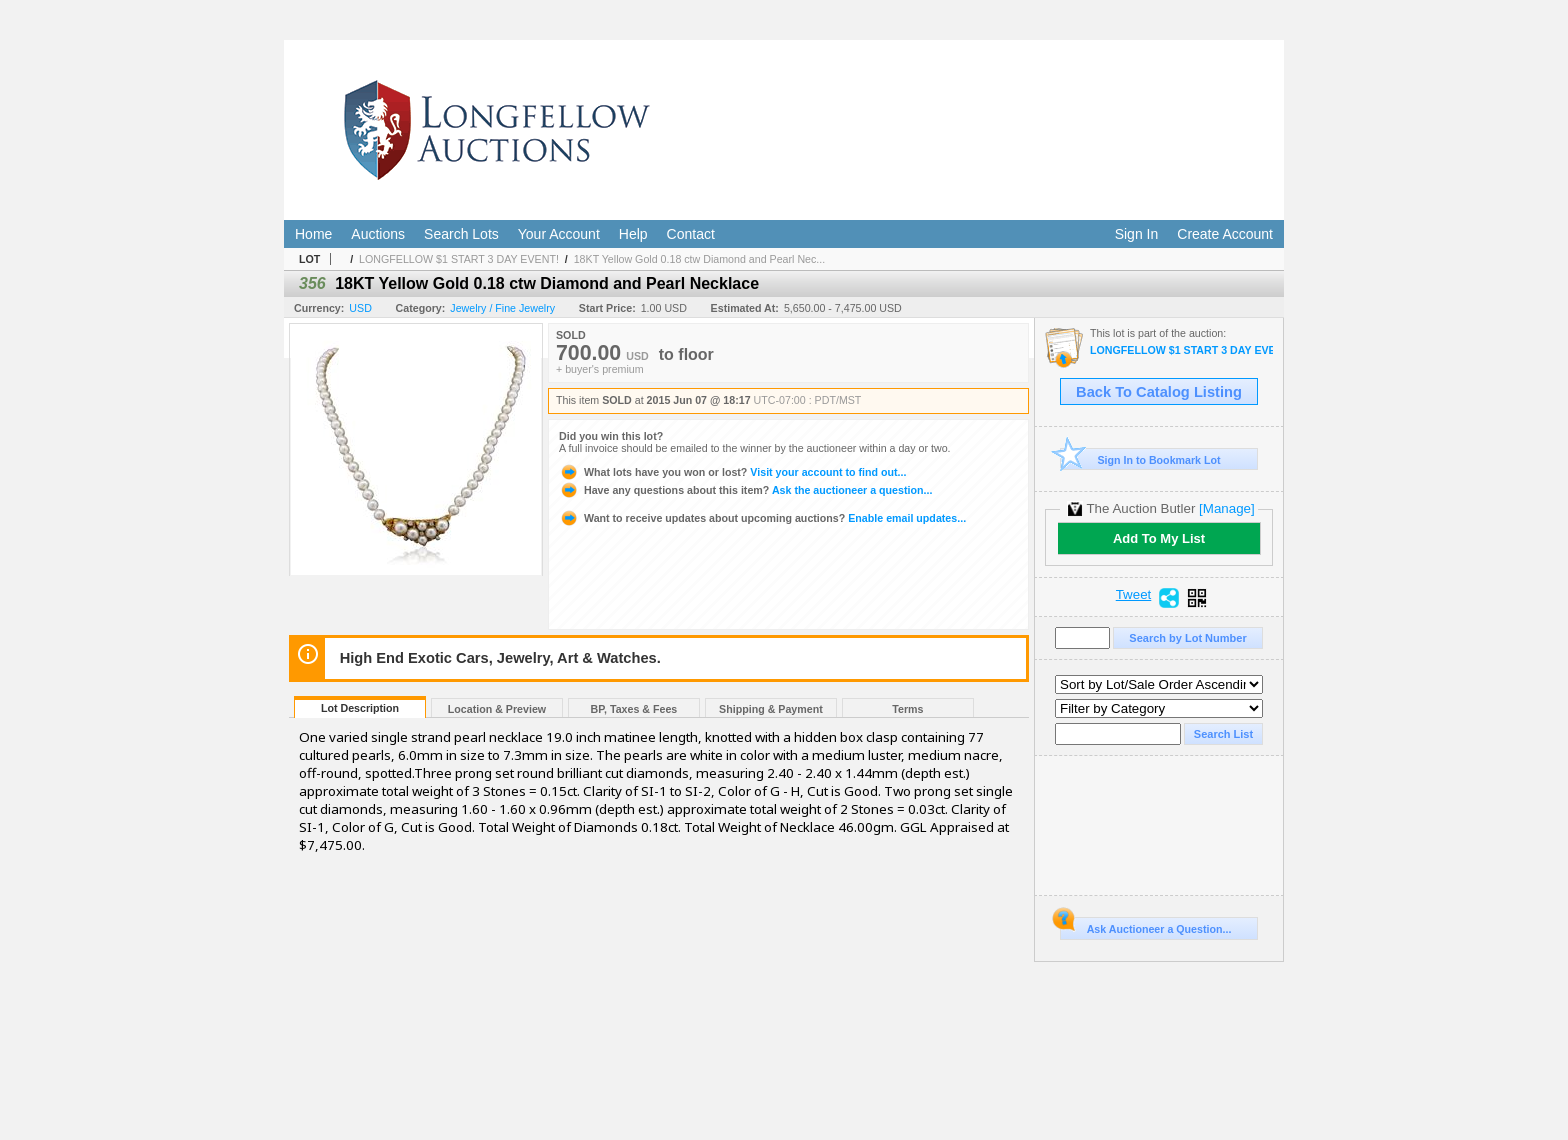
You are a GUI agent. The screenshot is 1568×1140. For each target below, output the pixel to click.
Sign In (1137, 234)
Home (313, 234)
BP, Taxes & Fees (634, 709)
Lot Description (360, 708)
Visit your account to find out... (732, 472)
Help (633, 234)
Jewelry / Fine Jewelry (502, 308)
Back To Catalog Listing (1159, 392)
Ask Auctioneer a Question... (1145, 926)
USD (360, 308)
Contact (691, 234)
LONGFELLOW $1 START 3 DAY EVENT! (459, 259)
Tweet (1134, 595)
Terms (907, 709)
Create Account (1225, 234)
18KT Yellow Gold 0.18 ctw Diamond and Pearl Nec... (700, 259)
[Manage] (1226, 508)
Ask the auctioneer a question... (745, 490)
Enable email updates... (762, 518)
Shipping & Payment (771, 709)
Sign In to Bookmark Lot (1140, 459)
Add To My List (1159, 538)
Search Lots (461, 234)
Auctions (378, 234)
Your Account (559, 234)
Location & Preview (497, 709)
